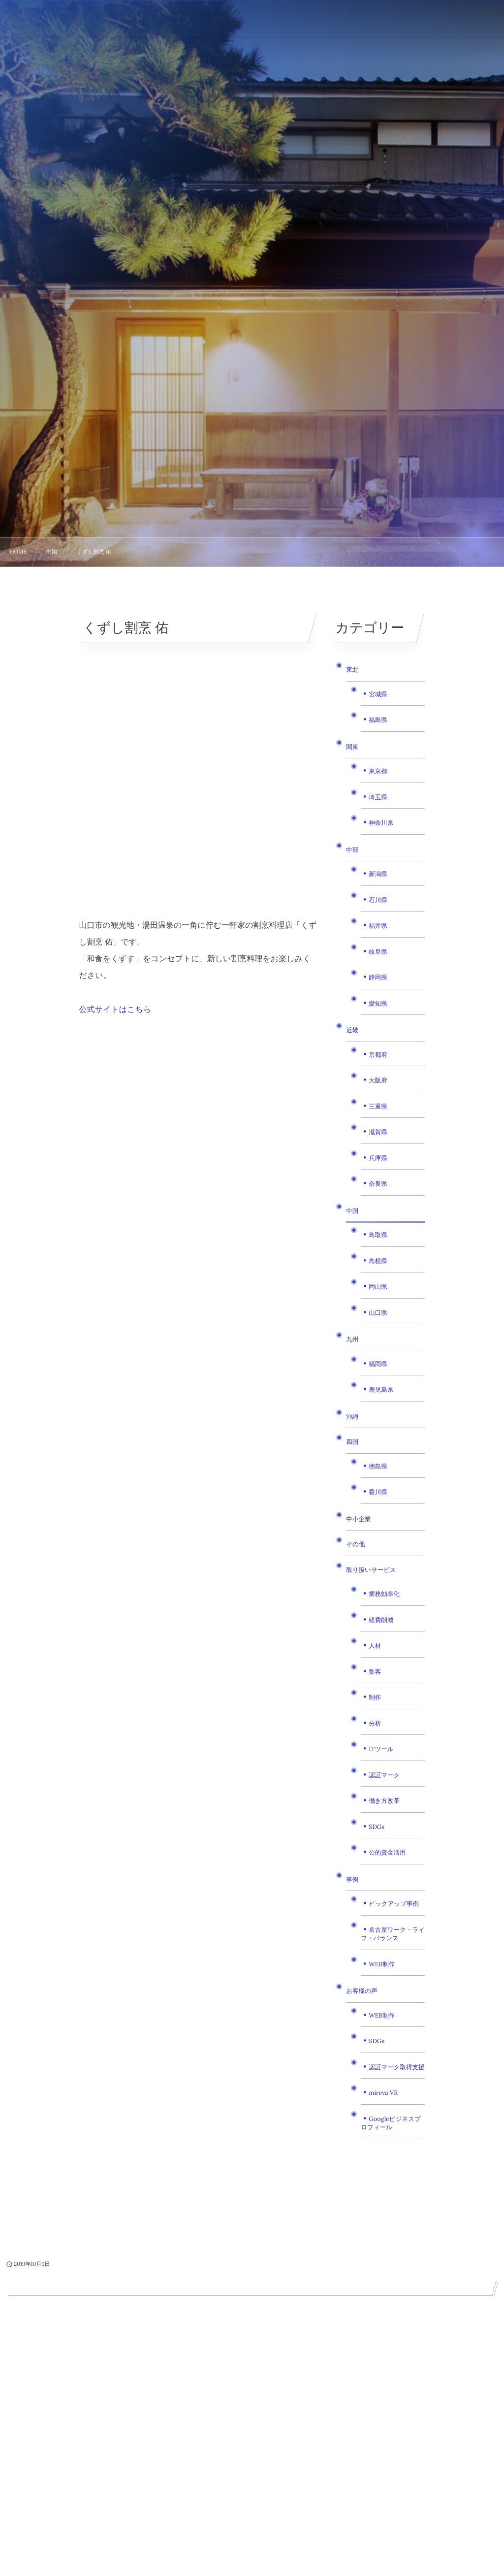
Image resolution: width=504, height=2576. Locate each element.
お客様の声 (361, 1991)
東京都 (378, 771)
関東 (352, 747)
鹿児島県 (381, 1390)
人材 (375, 1646)
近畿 (352, 1030)
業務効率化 (384, 1594)
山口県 (378, 1313)
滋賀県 (378, 1132)
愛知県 (378, 1004)
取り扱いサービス (371, 1570)
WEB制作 (382, 1964)
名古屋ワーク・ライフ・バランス (393, 1934)
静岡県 (378, 977)
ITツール (381, 1749)
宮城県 (378, 694)
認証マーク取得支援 (396, 2067)
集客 (375, 1672)
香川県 (378, 1492)
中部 (352, 850)
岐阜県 (378, 952)
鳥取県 (378, 1235)
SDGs (376, 1827)
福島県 (378, 720)
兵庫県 (378, 1158)
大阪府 (378, 1080)
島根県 (378, 1261)
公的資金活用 (387, 1853)
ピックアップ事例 (394, 1904)
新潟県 (378, 874)
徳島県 (378, 1466)
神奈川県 (381, 823)
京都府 (378, 1055)
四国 (352, 1442)
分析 (375, 1724)
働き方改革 (384, 1801)
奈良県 (378, 1184)
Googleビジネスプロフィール (391, 2123)
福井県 (378, 926)
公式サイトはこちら (115, 1009)
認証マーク (384, 1775)
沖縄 (352, 1417)
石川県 (378, 900)
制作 (375, 1697)
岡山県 (378, 1287)
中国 (352, 1211)
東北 (352, 670)
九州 (352, 1339)
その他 (355, 1544)
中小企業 (358, 1519)
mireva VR (383, 2093)
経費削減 (381, 1620)
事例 (352, 1880)
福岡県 (378, 1364)
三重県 (378, 1106)
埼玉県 (378, 797)
